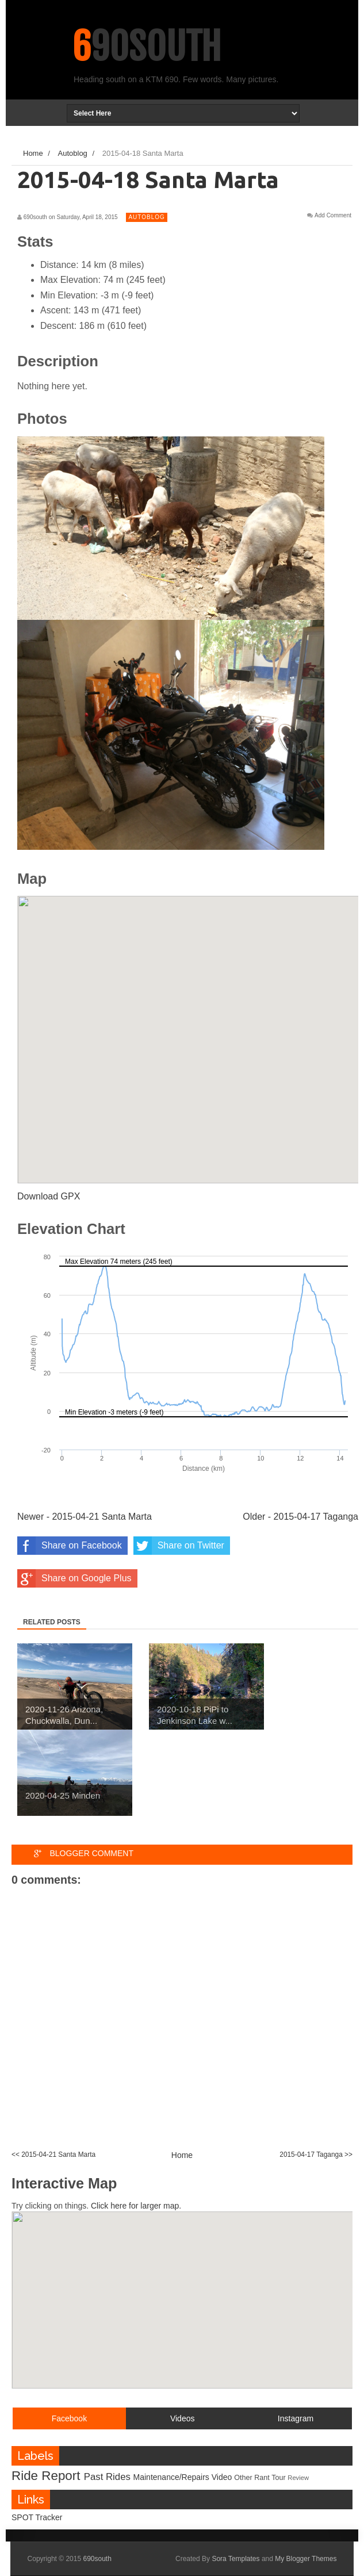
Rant (262, 2478)
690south (146, 46)
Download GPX (48, 1196)
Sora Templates (235, 2559)
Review (298, 2477)
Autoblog (146, 217)
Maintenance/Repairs (171, 2477)
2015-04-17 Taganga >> (315, 2154)
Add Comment (333, 215)
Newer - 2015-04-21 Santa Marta (84, 1516)
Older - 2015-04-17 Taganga (300, 1516)
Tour (278, 2478)
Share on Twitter (178, 1545)
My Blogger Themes (305, 2559)
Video (222, 2477)
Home (182, 2155)
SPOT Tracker (37, 2517)
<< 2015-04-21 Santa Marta (53, 2154)
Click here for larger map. (136, 2205)
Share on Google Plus (74, 1578)
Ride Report (46, 2475)
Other (243, 2478)
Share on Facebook (69, 1545)
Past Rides (107, 2476)
